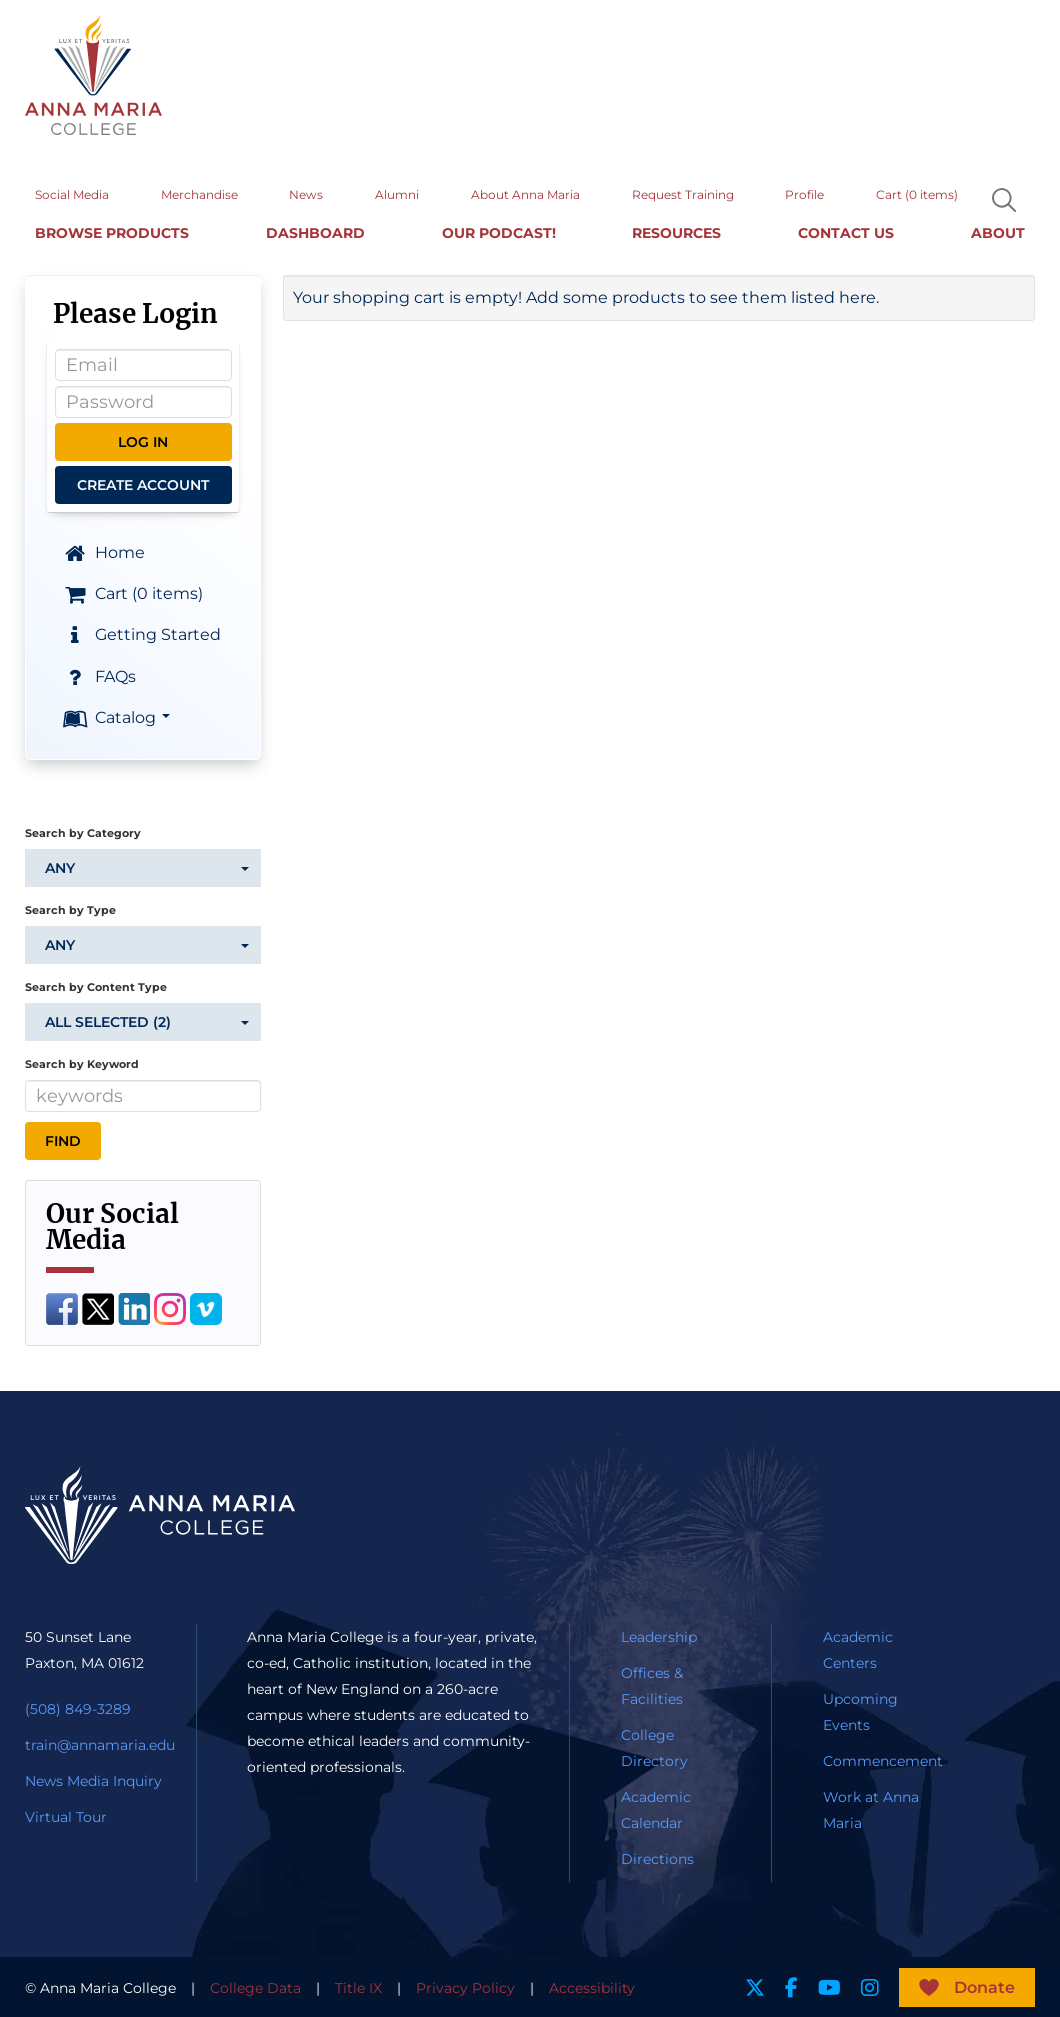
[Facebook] (62, 1305)
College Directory (654, 1746)
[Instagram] (170, 1305)
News (306, 191)
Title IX (358, 1986)
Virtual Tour (66, 1815)
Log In (143, 440)
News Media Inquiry (93, 1779)
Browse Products (112, 230)
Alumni (397, 191)
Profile (804, 191)
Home (103, 551)
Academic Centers (858, 1648)
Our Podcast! (499, 230)
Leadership (659, 1635)
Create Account (143, 483)
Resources (676, 230)
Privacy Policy (465, 1986)
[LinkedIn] (134, 1305)
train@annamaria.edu (100, 1743)
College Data (255, 1986)
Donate (984, 1985)
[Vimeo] (206, 1305)
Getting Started (141, 633)
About (998, 230)
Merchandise (199, 191)
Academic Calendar (656, 1808)
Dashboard (315, 230)
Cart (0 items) (917, 191)
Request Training (683, 191)
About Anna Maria (525, 191)
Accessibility (592, 1986)
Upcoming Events (860, 1710)
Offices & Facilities (652, 1684)
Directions (657, 1857)
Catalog (115, 716)
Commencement (883, 1759)
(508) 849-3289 (78, 1707)
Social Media (72, 191)
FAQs (98, 675)
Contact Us (846, 230)
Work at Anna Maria (871, 1808)
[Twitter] (98, 1305)
